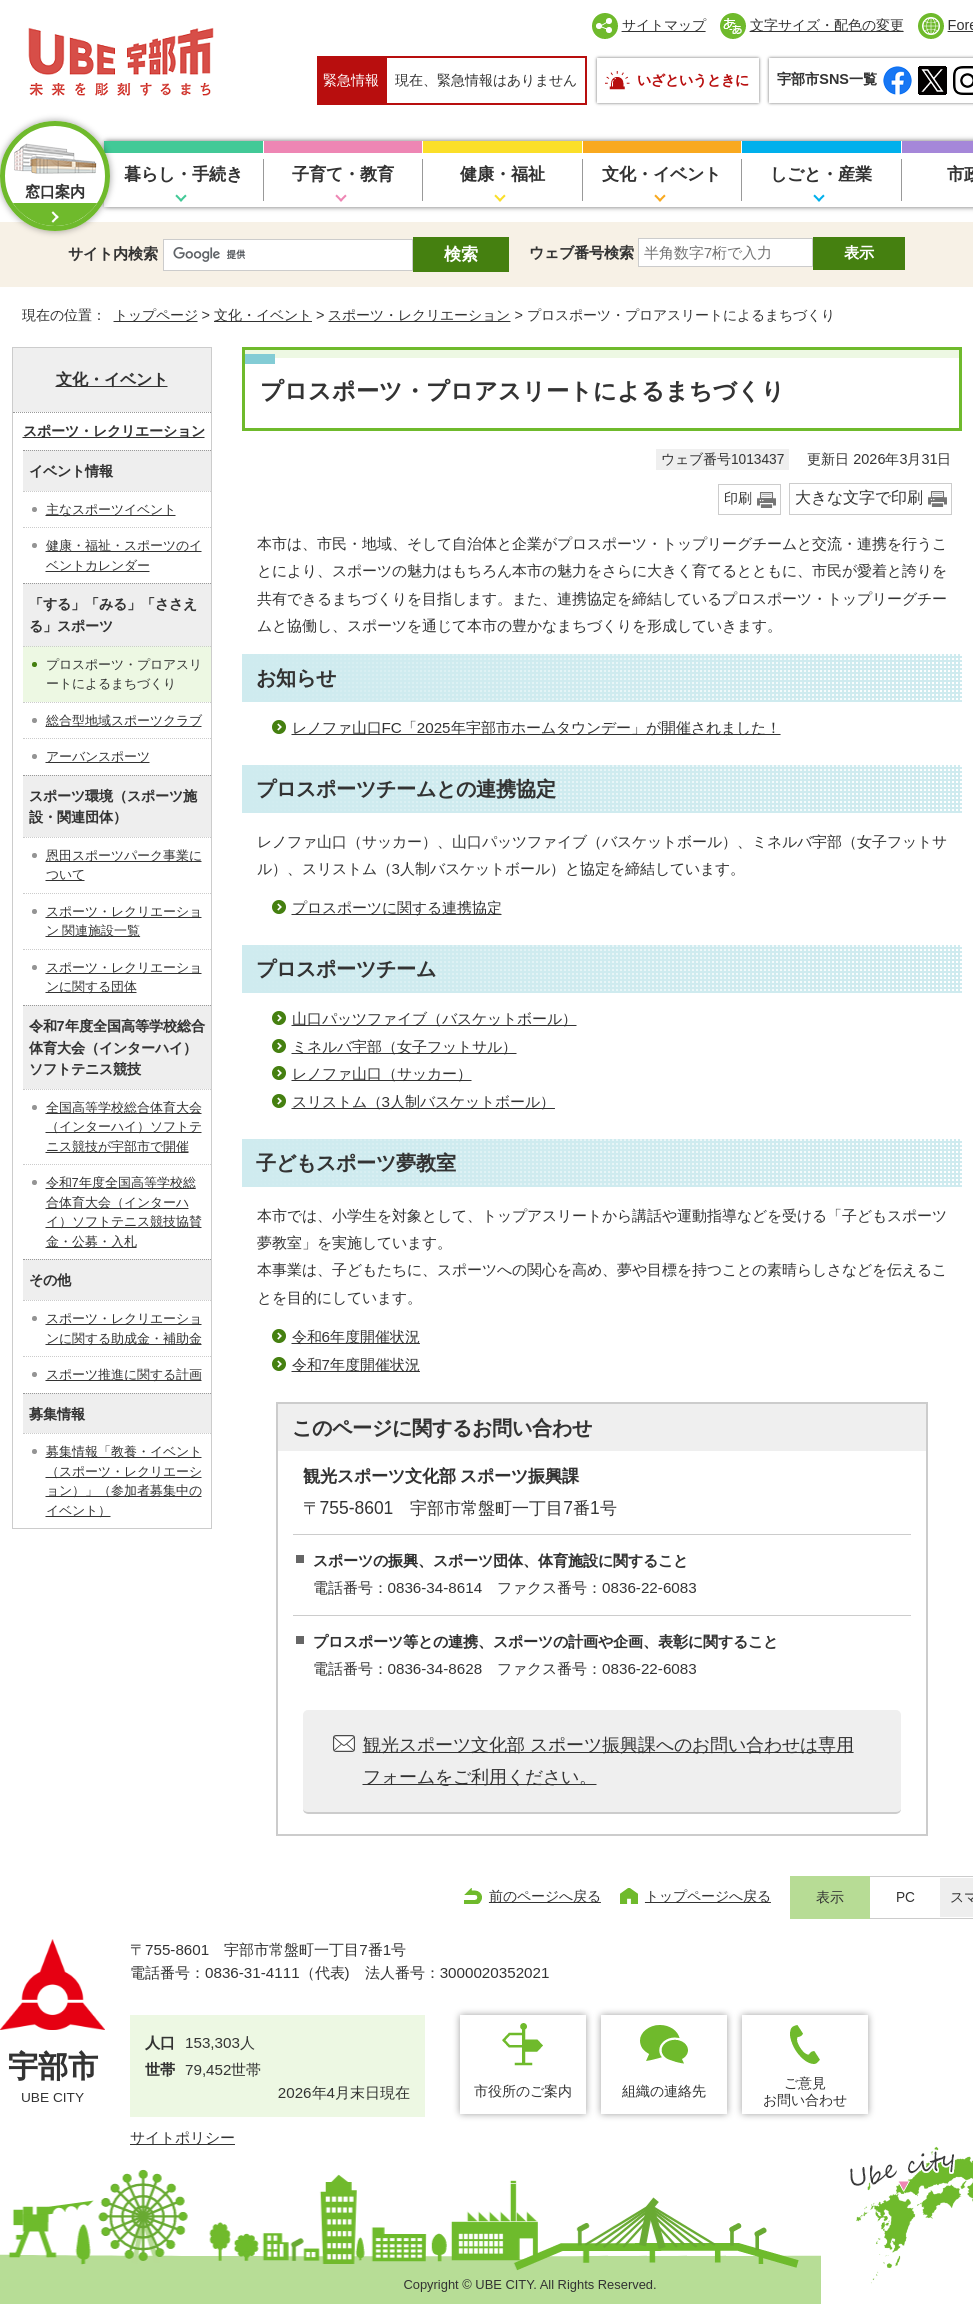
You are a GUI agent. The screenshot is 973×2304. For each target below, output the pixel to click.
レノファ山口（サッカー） (382, 1073)
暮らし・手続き (183, 174)
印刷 (738, 498)
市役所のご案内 (523, 2091)
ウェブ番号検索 (581, 252)
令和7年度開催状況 (356, 1364)
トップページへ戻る (708, 1896)
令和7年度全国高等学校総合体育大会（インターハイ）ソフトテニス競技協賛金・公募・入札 (124, 1212)
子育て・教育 (343, 174)
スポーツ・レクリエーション (419, 315)
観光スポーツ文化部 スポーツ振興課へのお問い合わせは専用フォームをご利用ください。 (608, 1761)
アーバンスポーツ (98, 756)
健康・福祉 (502, 174)
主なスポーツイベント (111, 509)
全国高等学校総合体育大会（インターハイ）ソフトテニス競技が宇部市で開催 (124, 1127)
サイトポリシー (182, 2137)
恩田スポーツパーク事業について (124, 865)
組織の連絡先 (664, 2091)
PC (905, 1897)
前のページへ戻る (545, 1896)
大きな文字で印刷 (859, 497)
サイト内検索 (113, 253)
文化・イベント (661, 174)
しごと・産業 (821, 174)
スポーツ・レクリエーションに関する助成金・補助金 (124, 1328)
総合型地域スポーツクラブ (124, 720)
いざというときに (693, 80)
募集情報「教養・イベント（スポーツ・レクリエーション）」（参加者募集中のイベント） (124, 1481)
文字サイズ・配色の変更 (827, 25)
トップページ (156, 315)
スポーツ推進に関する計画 (124, 1374)
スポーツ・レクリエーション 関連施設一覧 (124, 921)
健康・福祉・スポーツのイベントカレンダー (124, 555)
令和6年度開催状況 (356, 1336)
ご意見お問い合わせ (805, 2091)
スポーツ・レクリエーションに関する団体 (124, 977)
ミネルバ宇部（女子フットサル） (404, 1046)
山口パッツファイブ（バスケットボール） (434, 1018)
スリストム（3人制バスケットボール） (423, 1101)
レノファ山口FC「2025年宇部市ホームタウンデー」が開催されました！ (536, 727)
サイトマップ (664, 25)
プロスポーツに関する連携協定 (397, 907)
